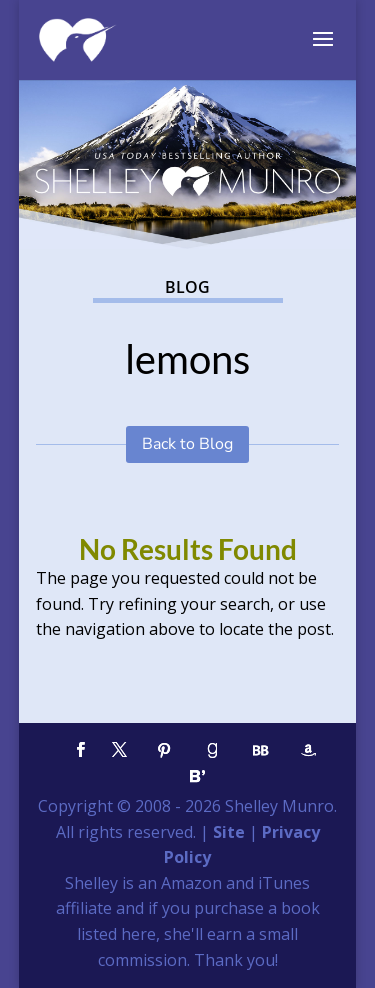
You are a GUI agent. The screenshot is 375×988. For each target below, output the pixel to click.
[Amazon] (309, 750)
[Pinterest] (165, 750)
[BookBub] (261, 750)
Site (229, 832)
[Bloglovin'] (198, 776)
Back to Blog (187, 444)
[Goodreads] (213, 750)
